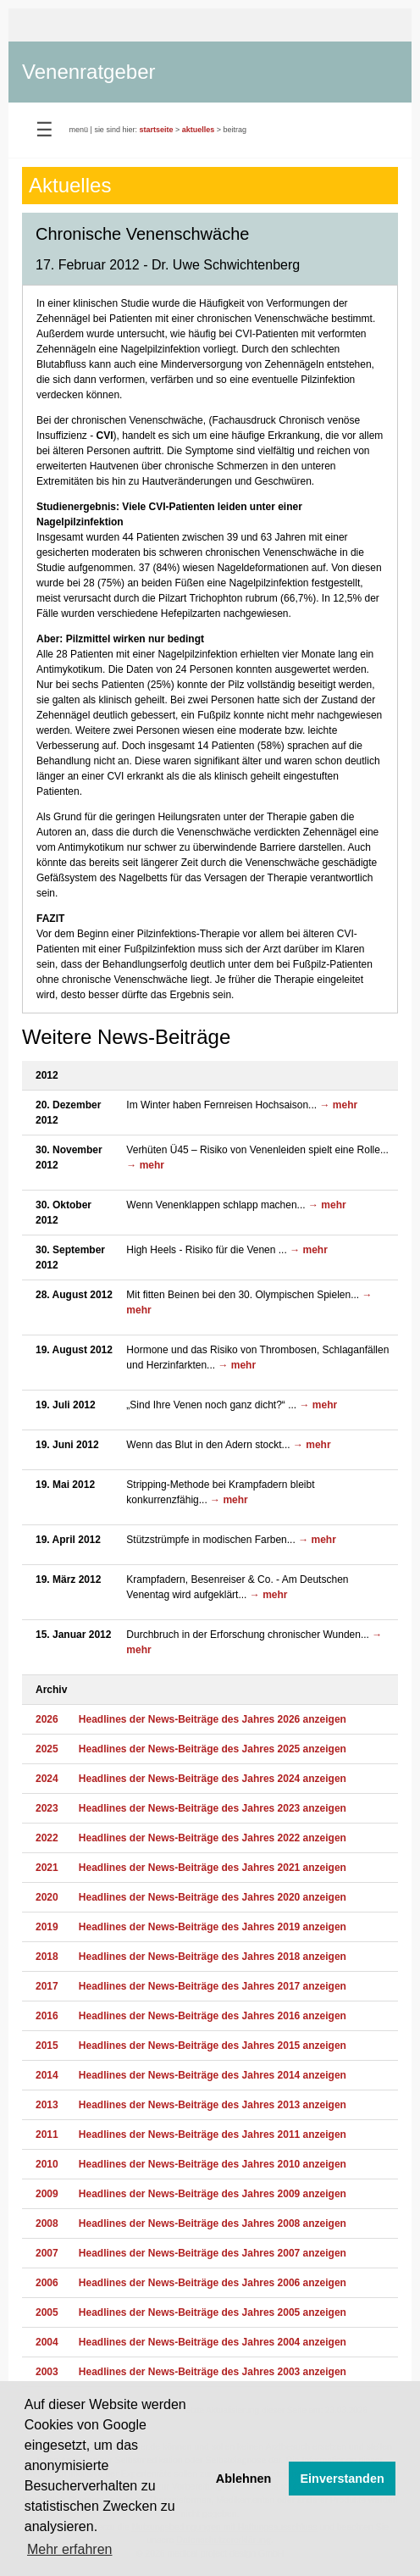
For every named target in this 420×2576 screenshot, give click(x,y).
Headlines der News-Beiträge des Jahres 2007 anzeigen (212, 2253)
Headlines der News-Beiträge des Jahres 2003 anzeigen (212, 2372)
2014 (47, 2075)
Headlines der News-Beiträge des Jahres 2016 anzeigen (212, 2016)
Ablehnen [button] (244, 2478)
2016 (47, 2016)
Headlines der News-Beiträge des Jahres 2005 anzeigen (212, 2312)
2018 (47, 1957)
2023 (47, 1808)
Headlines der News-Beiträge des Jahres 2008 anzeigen (212, 2223)
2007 (47, 2253)
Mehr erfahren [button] (70, 2549)
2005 (47, 2312)
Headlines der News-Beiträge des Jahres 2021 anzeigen (212, 1868)
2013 (47, 2105)
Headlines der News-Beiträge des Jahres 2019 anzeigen (212, 1927)
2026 (47, 1719)
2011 (47, 2134)
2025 (47, 1749)
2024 (47, 1779)
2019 (47, 1927)
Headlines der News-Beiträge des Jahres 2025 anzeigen (212, 1749)
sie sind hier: (115, 129)
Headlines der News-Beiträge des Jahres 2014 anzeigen (212, 2075)
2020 (47, 1897)
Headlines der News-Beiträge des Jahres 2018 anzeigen (212, 1957)
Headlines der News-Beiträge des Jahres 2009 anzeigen (212, 2194)
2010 (47, 2164)
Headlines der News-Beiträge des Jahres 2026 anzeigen (212, 1719)
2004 (47, 2342)
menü (79, 129)
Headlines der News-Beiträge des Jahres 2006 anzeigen (212, 2283)
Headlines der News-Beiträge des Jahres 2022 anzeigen (212, 1838)
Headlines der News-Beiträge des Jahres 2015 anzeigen (212, 2045)
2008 (47, 2223)
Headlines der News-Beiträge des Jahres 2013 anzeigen (212, 2105)
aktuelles (198, 129)
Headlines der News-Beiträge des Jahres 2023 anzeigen (212, 1808)
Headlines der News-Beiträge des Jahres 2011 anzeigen (212, 2134)
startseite (156, 129)
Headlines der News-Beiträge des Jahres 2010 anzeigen (212, 2164)
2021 (47, 1868)
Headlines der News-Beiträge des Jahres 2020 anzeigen (212, 1897)
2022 (47, 1838)
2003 (47, 2372)
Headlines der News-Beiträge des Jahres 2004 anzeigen (212, 2342)
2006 (47, 2283)
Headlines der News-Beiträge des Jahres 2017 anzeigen (212, 1986)
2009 (47, 2194)
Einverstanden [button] (342, 2478)
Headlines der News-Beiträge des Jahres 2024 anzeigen (212, 1779)
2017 (47, 1986)
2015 (47, 2045)
